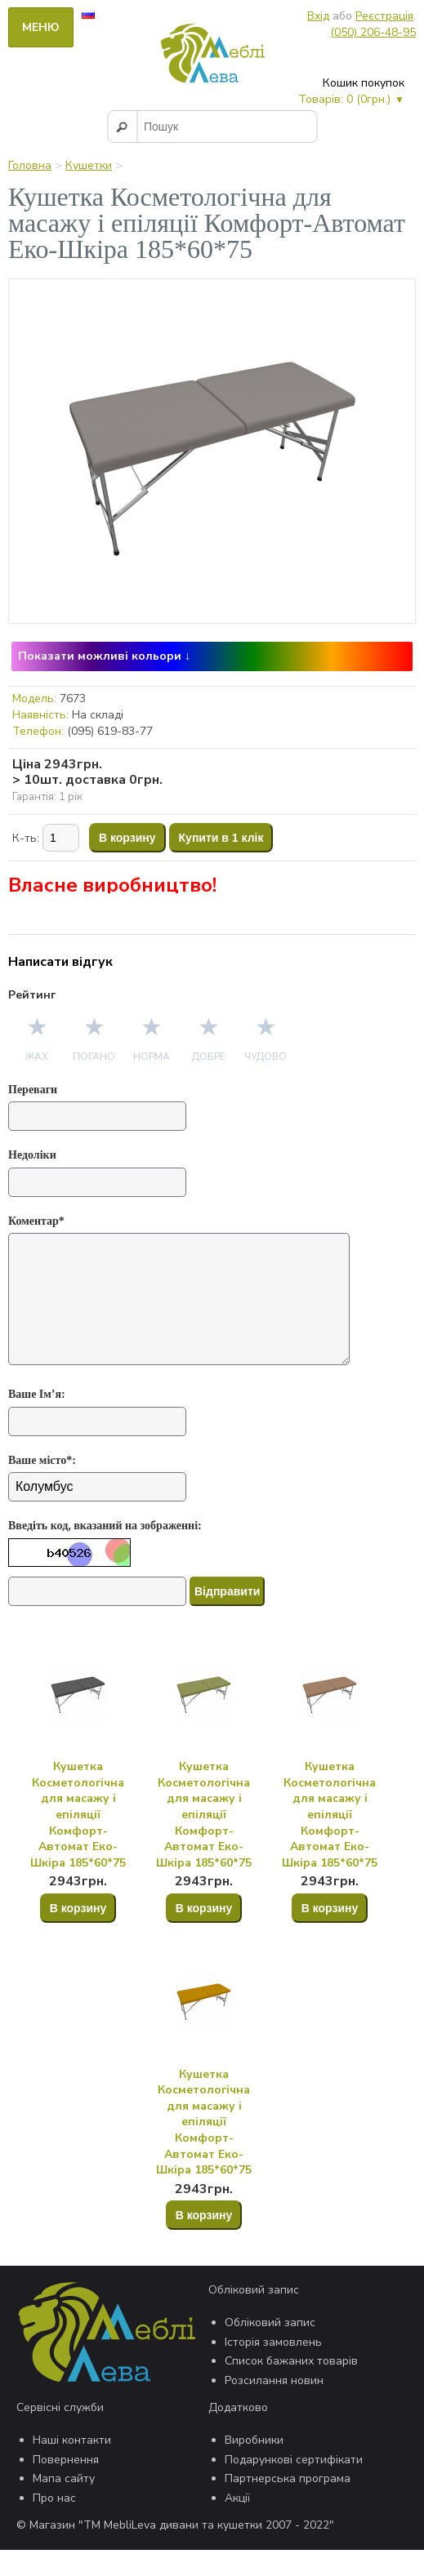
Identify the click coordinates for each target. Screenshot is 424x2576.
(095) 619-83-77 (110, 731)
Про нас (54, 2524)
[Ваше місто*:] (97, 1513)
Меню (41, 27)
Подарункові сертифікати (294, 2486)
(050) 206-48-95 (373, 32)
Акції (237, 2524)
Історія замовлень (273, 2368)
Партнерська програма (287, 2504)
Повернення (66, 2486)
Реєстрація (384, 16)
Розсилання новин (274, 2406)
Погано (94, 1056)
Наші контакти (72, 2466)
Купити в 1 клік (221, 837)
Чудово (265, 1056)
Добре (208, 1056)
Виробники (254, 2466)
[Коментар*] (184, 1312)
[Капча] (97, 1617)
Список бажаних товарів (291, 2387)
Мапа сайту (64, 2504)
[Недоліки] (97, 1182)
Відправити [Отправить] (227, 1617)
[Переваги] (97, 1116)
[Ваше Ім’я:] (97, 1447)
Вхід (318, 16)
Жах (36, 1056)
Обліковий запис (270, 2348)
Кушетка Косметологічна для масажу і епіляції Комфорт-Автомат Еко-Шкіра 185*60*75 (78, 1841)
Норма (151, 1056)
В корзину (127, 837)
